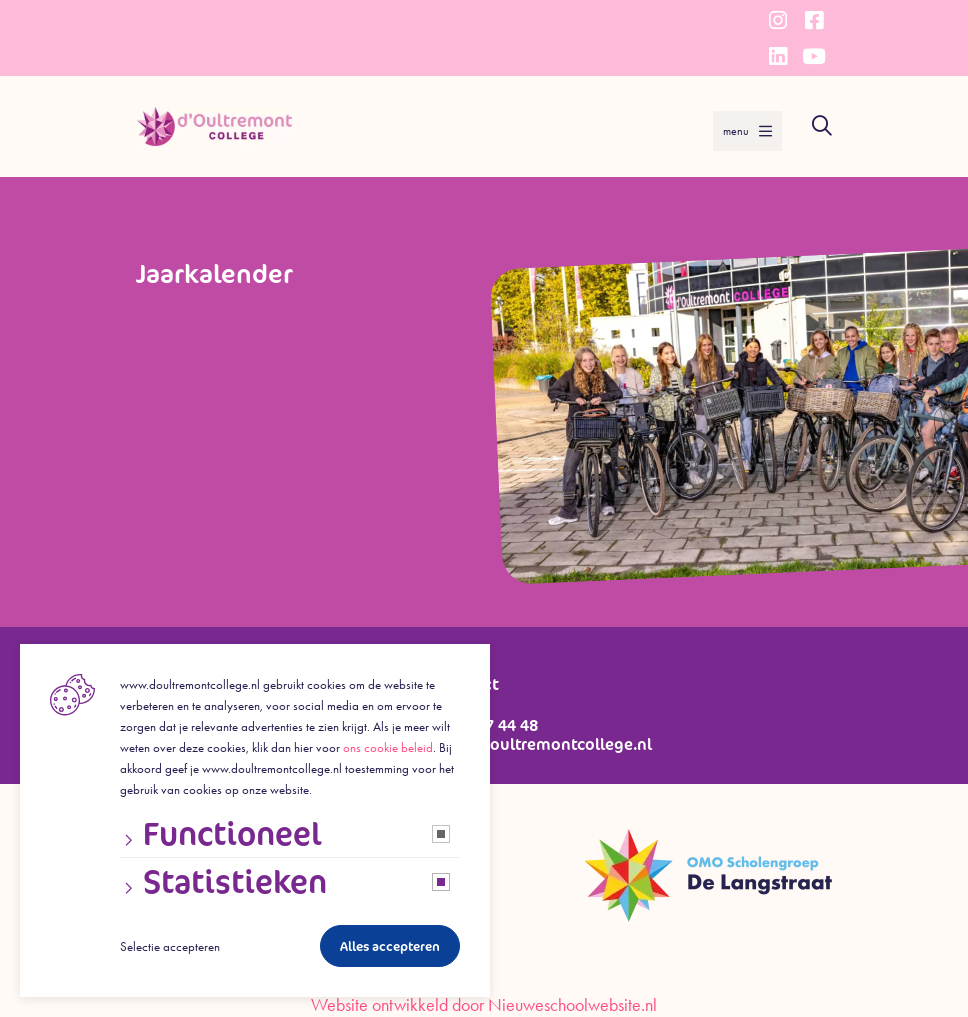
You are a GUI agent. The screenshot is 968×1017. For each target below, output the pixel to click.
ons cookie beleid (388, 747)
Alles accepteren (390, 946)
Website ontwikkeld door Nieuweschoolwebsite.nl (484, 1005)
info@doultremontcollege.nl (544, 744)
